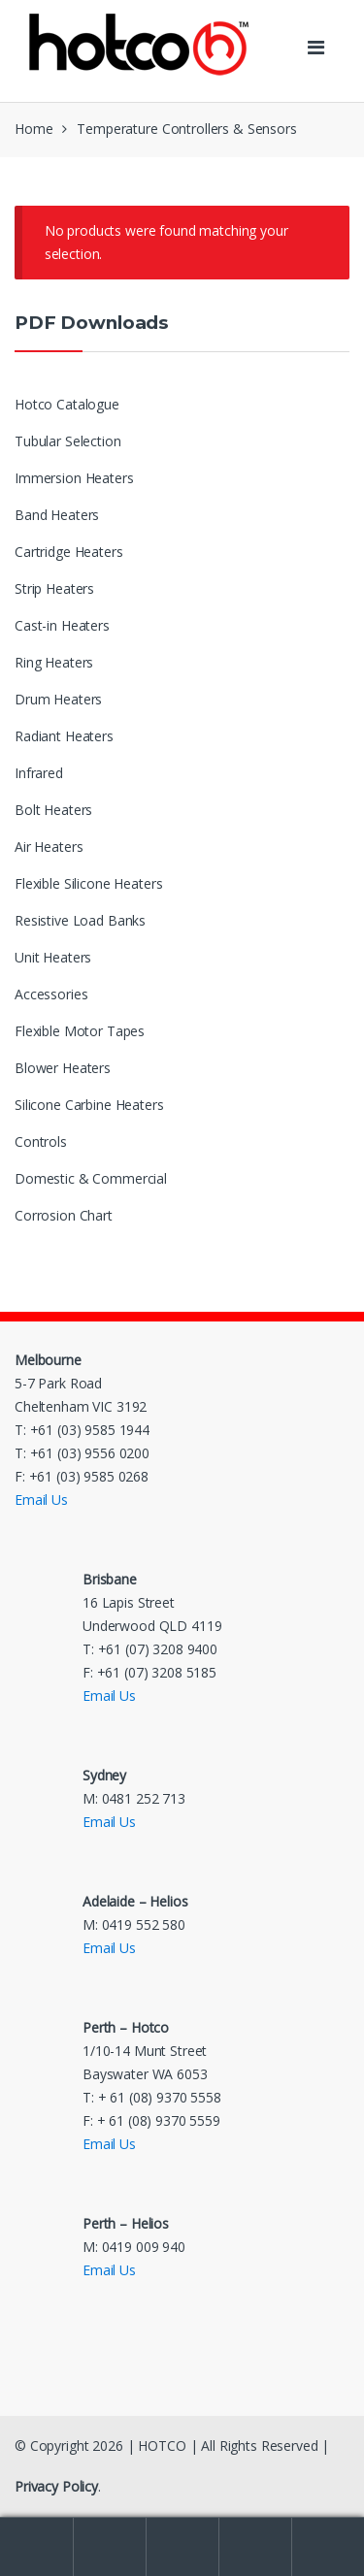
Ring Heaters (54, 662)
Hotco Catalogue (67, 404)
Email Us (41, 1499)
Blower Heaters (63, 1068)
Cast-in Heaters (62, 625)
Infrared (39, 773)
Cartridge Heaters (69, 551)
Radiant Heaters (64, 736)
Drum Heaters (58, 699)
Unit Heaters (53, 957)
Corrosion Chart (64, 1215)
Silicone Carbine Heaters (89, 1104)
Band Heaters (57, 514)
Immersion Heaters (74, 478)
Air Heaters (49, 846)
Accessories (51, 994)
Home (33, 128)
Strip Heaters (54, 588)
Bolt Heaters (53, 809)
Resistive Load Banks (80, 920)
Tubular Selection (68, 441)
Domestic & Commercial (91, 1178)
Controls (41, 1141)
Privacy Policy (56, 2486)
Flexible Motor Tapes (80, 1031)
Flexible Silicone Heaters (89, 883)
